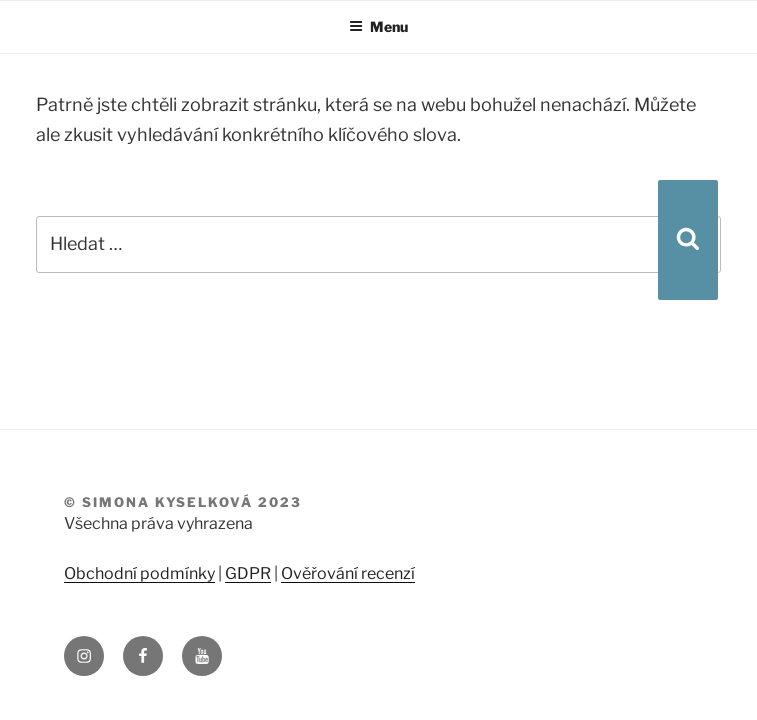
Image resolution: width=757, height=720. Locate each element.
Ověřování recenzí (348, 573)
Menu (378, 26)
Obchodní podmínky (139, 573)
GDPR (248, 573)
